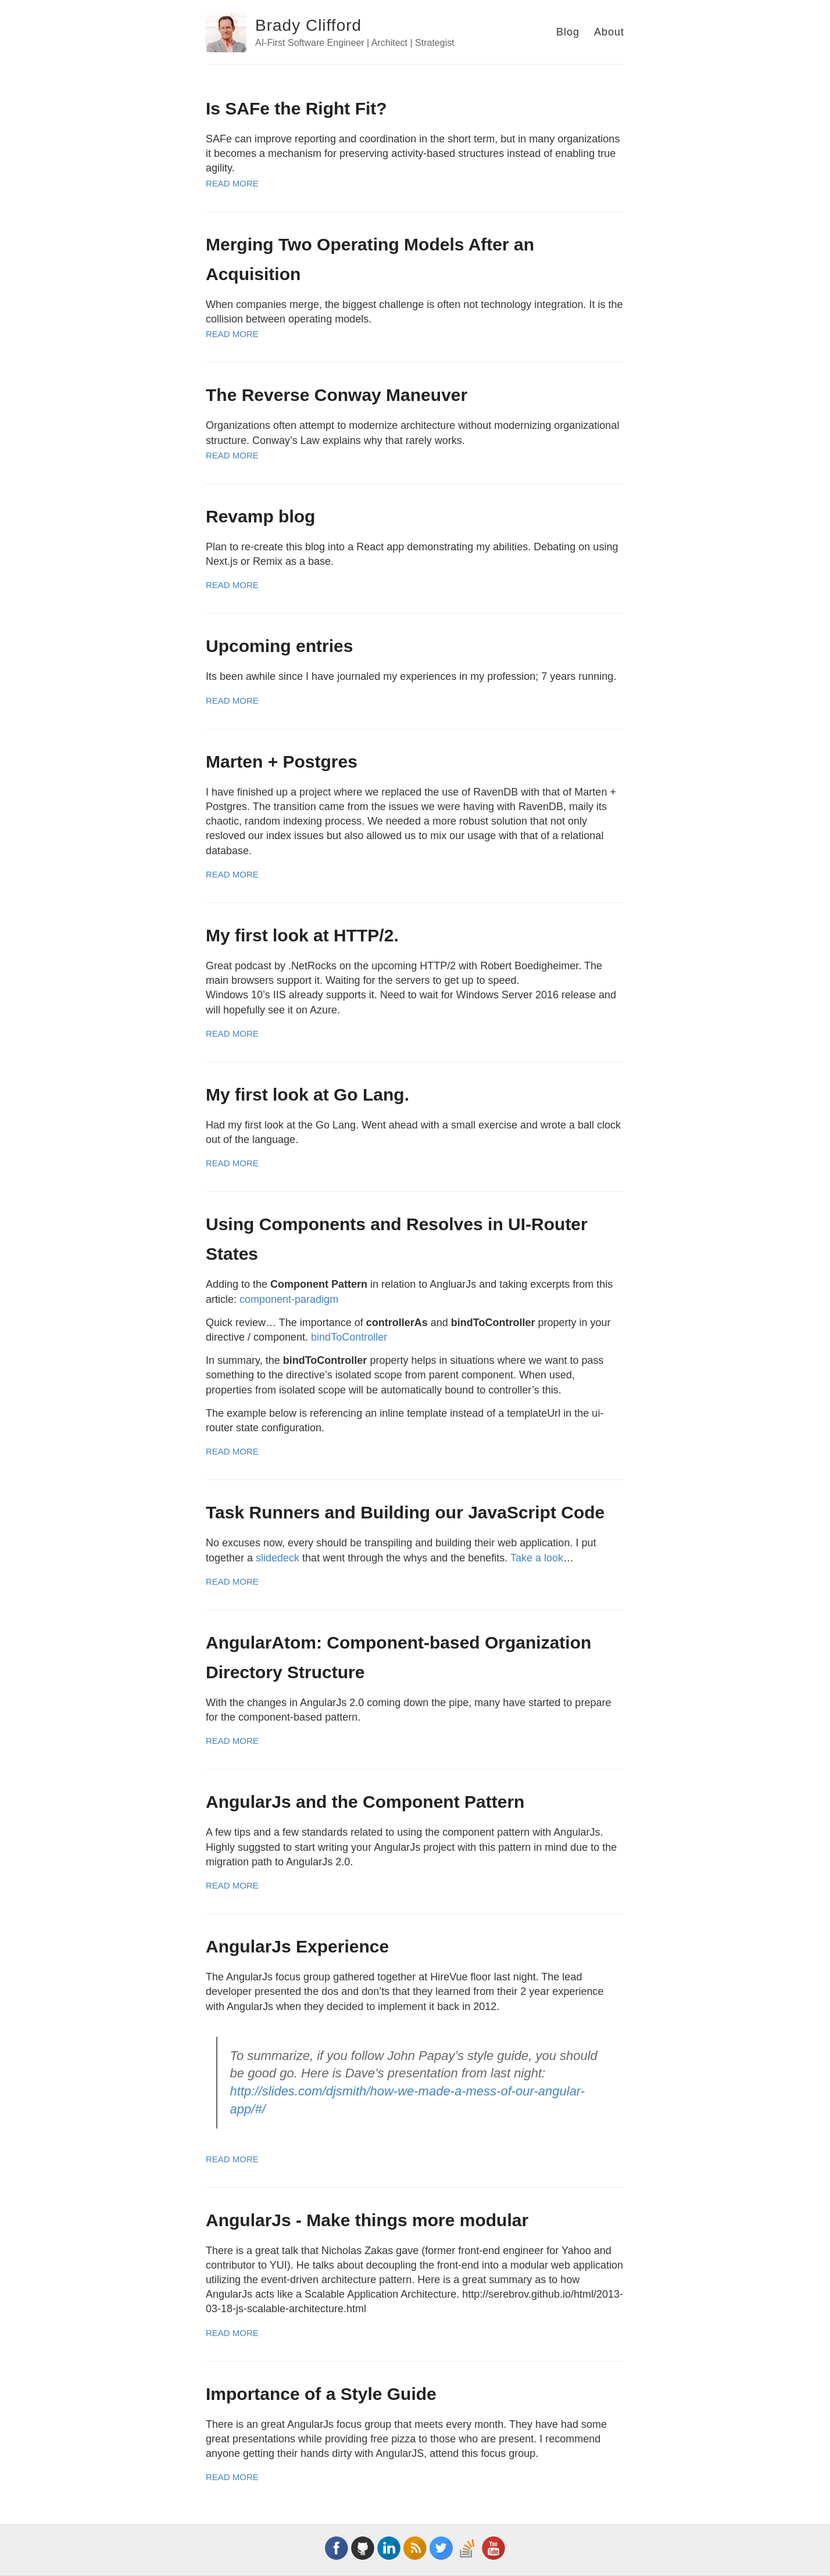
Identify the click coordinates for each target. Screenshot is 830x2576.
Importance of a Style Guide (321, 2393)
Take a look (536, 1558)
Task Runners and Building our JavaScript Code (405, 1512)
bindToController (349, 1337)
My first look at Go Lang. (307, 1094)
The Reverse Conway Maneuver (336, 394)
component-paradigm (288, 1299)
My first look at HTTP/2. (302, 935)
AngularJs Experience (297, 1946)
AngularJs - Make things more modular (367, 2220)
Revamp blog (260, 516)
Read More (232, 183)
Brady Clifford (308, 25)
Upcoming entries (279, 645)
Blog (567, 32)
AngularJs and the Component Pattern (365, 1801)
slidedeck (277, 1558)
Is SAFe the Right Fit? (296, 108)
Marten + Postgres (281, 761)
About (609, 32)
